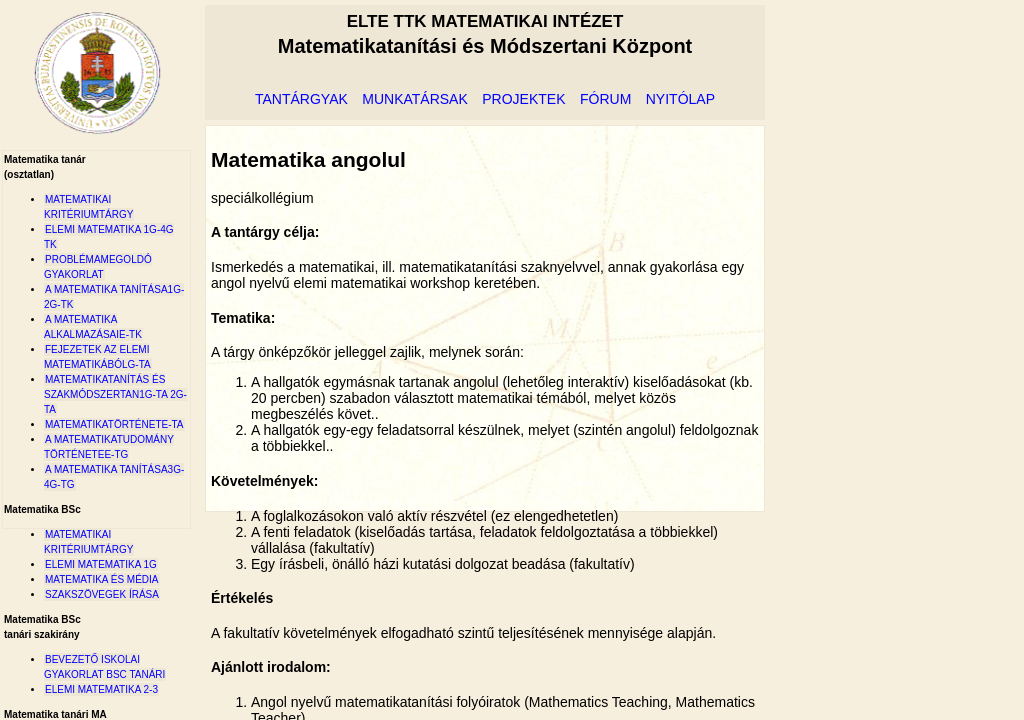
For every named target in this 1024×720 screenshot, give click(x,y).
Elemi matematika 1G (101, 564)
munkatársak (415, 99)
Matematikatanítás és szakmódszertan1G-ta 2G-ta (115, 394)
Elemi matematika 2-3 (101, 689)
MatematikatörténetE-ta (114, 424)
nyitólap (680, 99)
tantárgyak (301, 99)
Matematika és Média (102, 579)
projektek (523, 99)
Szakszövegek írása (102, 594)
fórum (605, 99)
